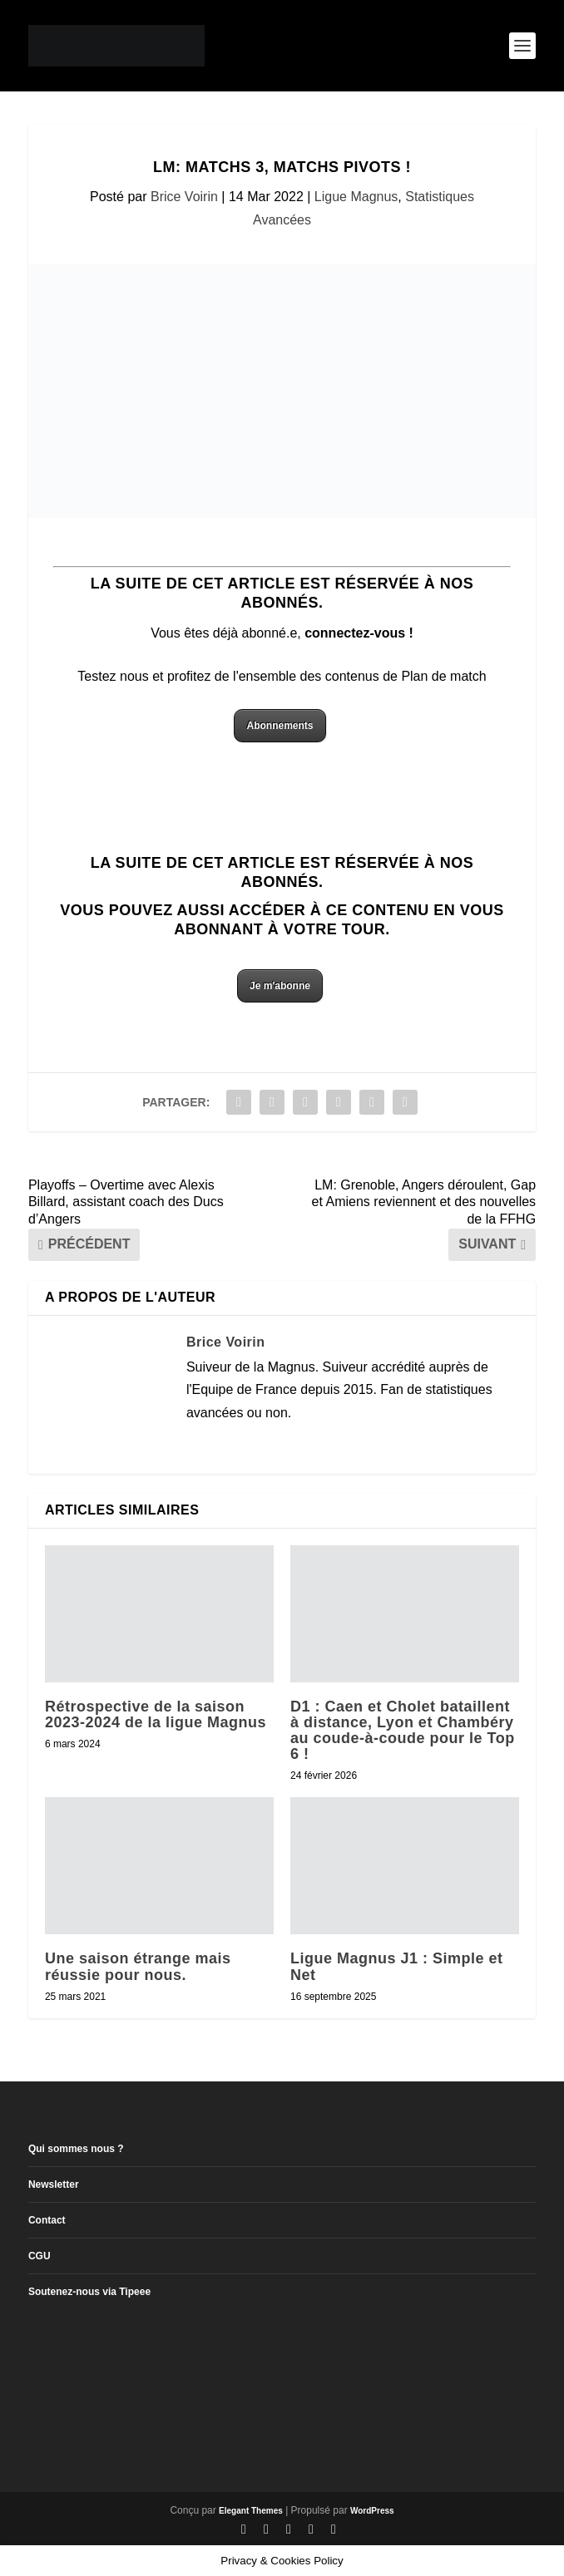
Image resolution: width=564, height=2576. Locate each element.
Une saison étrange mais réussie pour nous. (138, 1966)
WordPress (372, 2510)
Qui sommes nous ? (76, 2149)
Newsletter (53, 2184)
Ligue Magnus (356, 197)
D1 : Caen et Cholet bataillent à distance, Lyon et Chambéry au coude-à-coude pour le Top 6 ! (402, 1730)
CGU (39, 2256)
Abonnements (279, 725)
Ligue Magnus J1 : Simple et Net (396, 1966)
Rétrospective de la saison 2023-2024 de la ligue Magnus (155, 1714)
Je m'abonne (280, 986)
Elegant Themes (251, 2510)
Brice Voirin (184, 197)
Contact (47, 2220)
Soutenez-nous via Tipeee (89, 2292)
